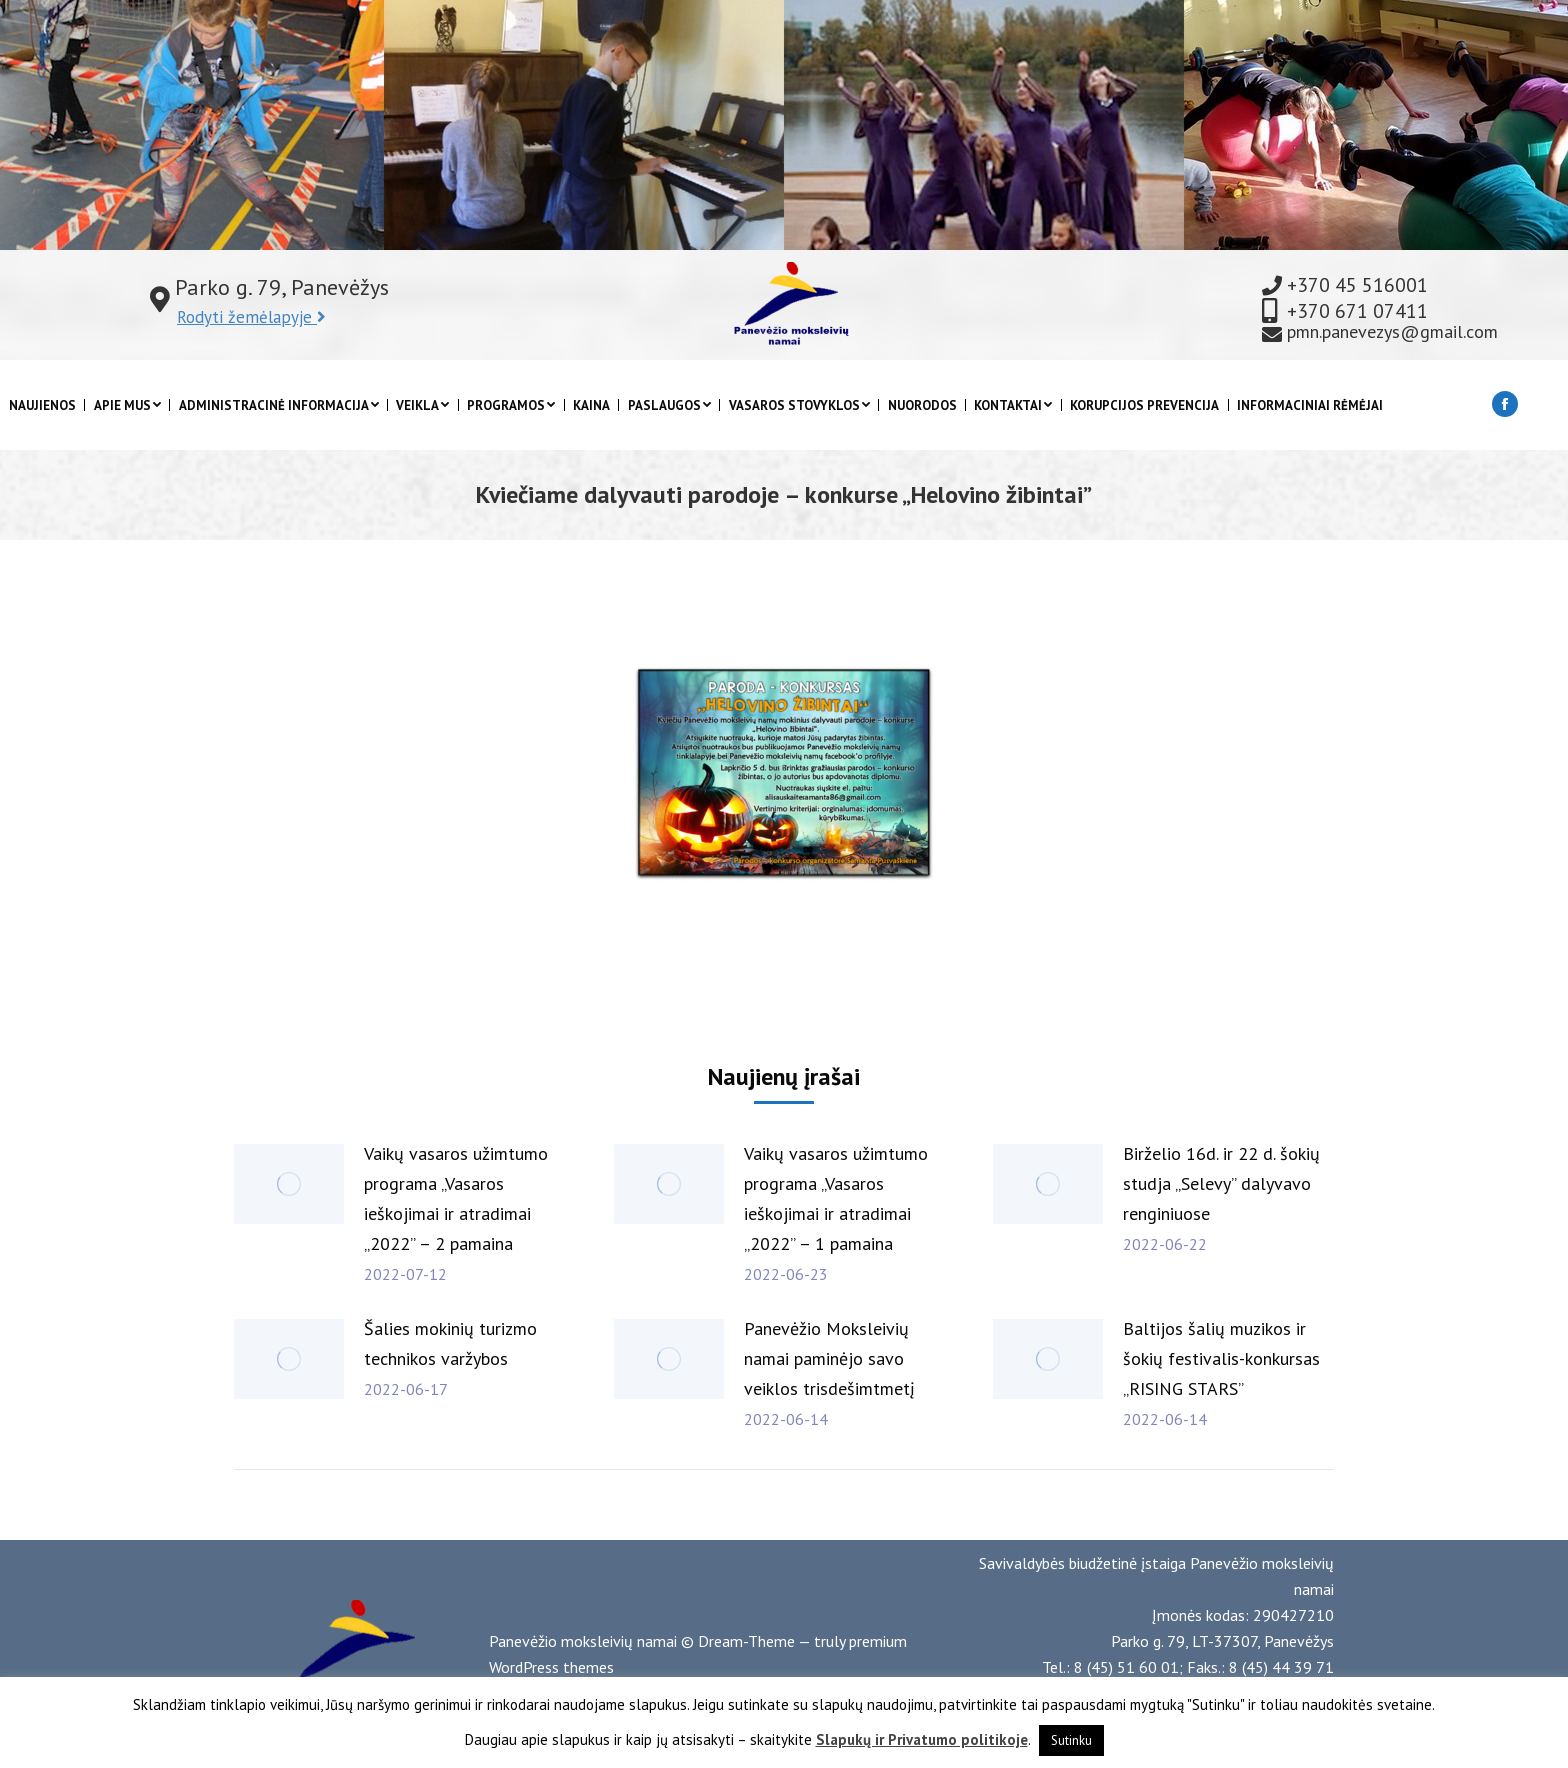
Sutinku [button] (1071, 1740)
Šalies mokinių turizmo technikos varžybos (450, 1343)
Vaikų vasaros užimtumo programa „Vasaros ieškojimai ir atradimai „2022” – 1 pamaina (836, 1198)
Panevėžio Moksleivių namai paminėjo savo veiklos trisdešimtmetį (829, 1358)
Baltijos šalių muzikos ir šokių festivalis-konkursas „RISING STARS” (1221, 1358)
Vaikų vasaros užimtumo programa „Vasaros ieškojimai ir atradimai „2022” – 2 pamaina (456, 1198)
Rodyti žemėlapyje (251, 317)
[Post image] (289, 1184)
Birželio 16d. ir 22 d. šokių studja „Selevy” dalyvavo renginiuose (1221, 1183)
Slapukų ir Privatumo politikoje (922, 1739)
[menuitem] (42, 405)
